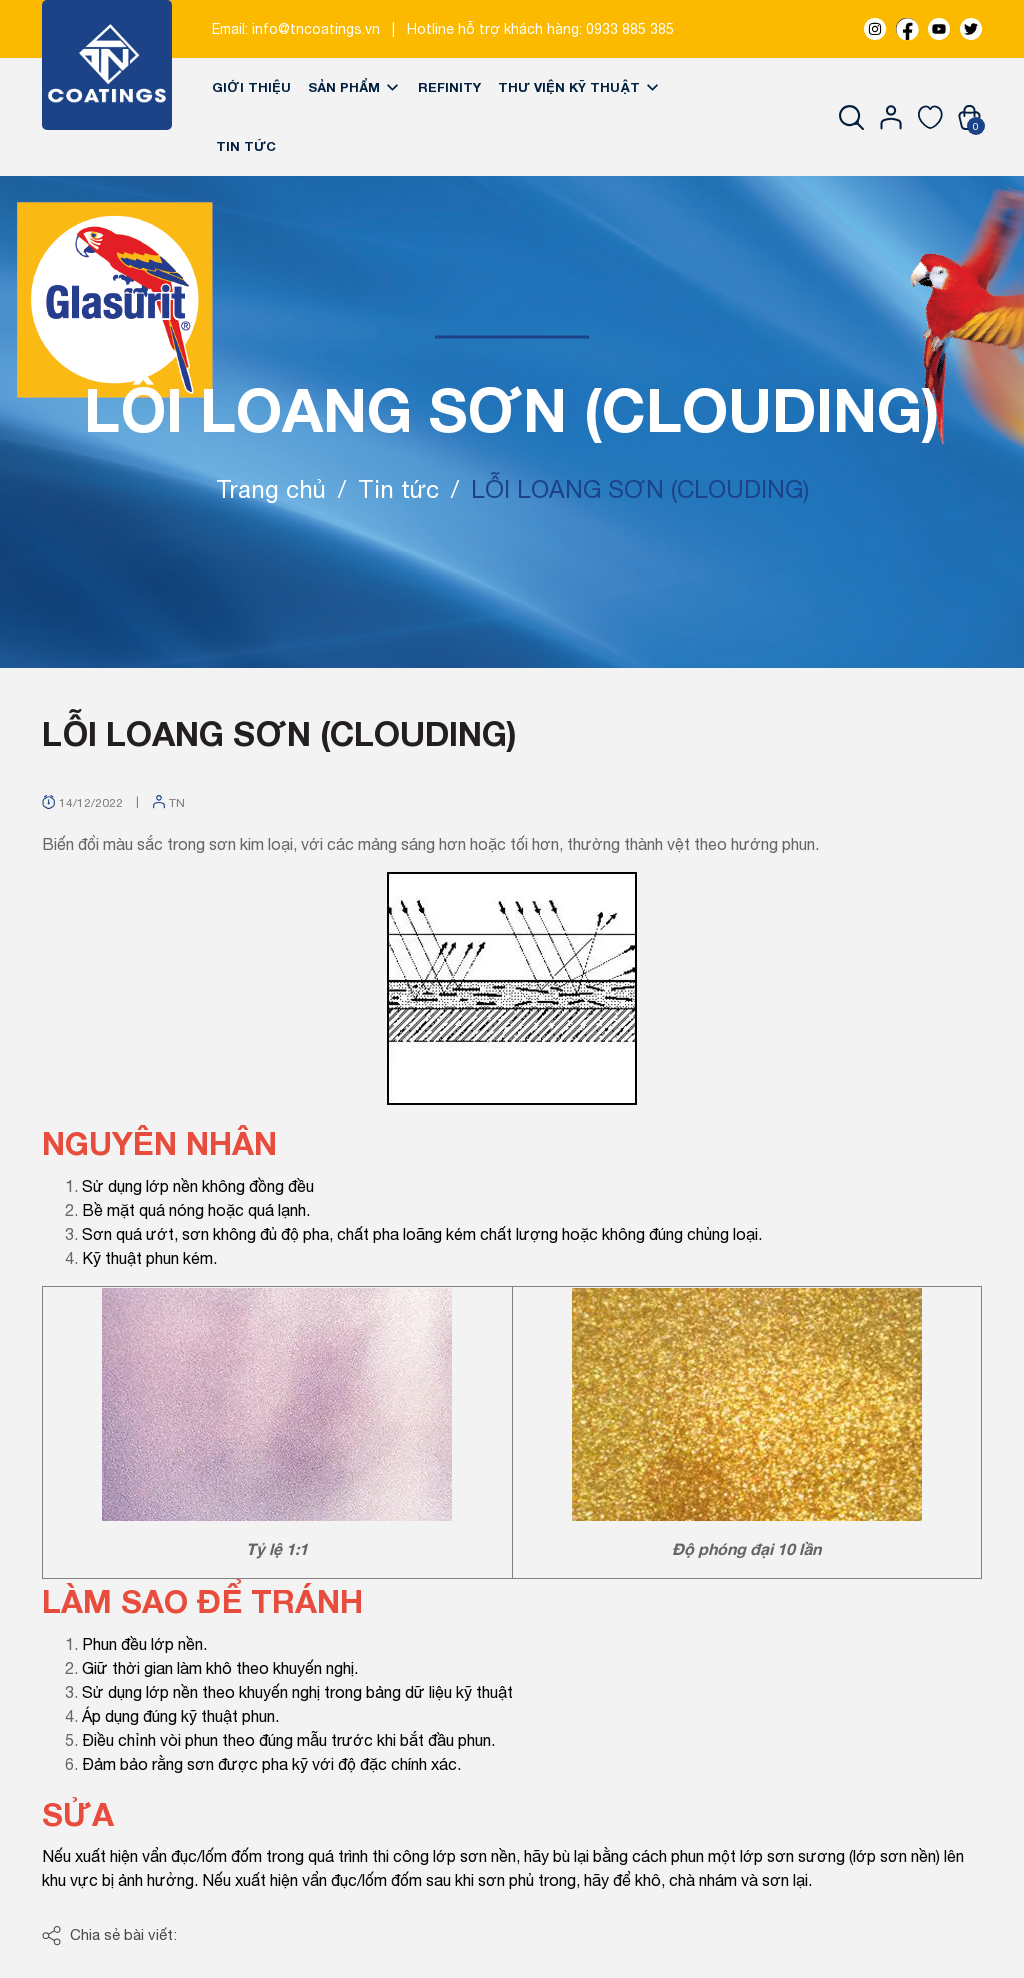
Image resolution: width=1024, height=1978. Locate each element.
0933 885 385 (630, 29)
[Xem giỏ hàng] (969, 117)
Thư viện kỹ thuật (579, 87)
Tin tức (246, 146)
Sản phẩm (354, 87)
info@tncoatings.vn (316, 29)
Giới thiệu (251, 87)
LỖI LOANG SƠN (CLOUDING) (279, 733)
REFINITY (449, 87)
